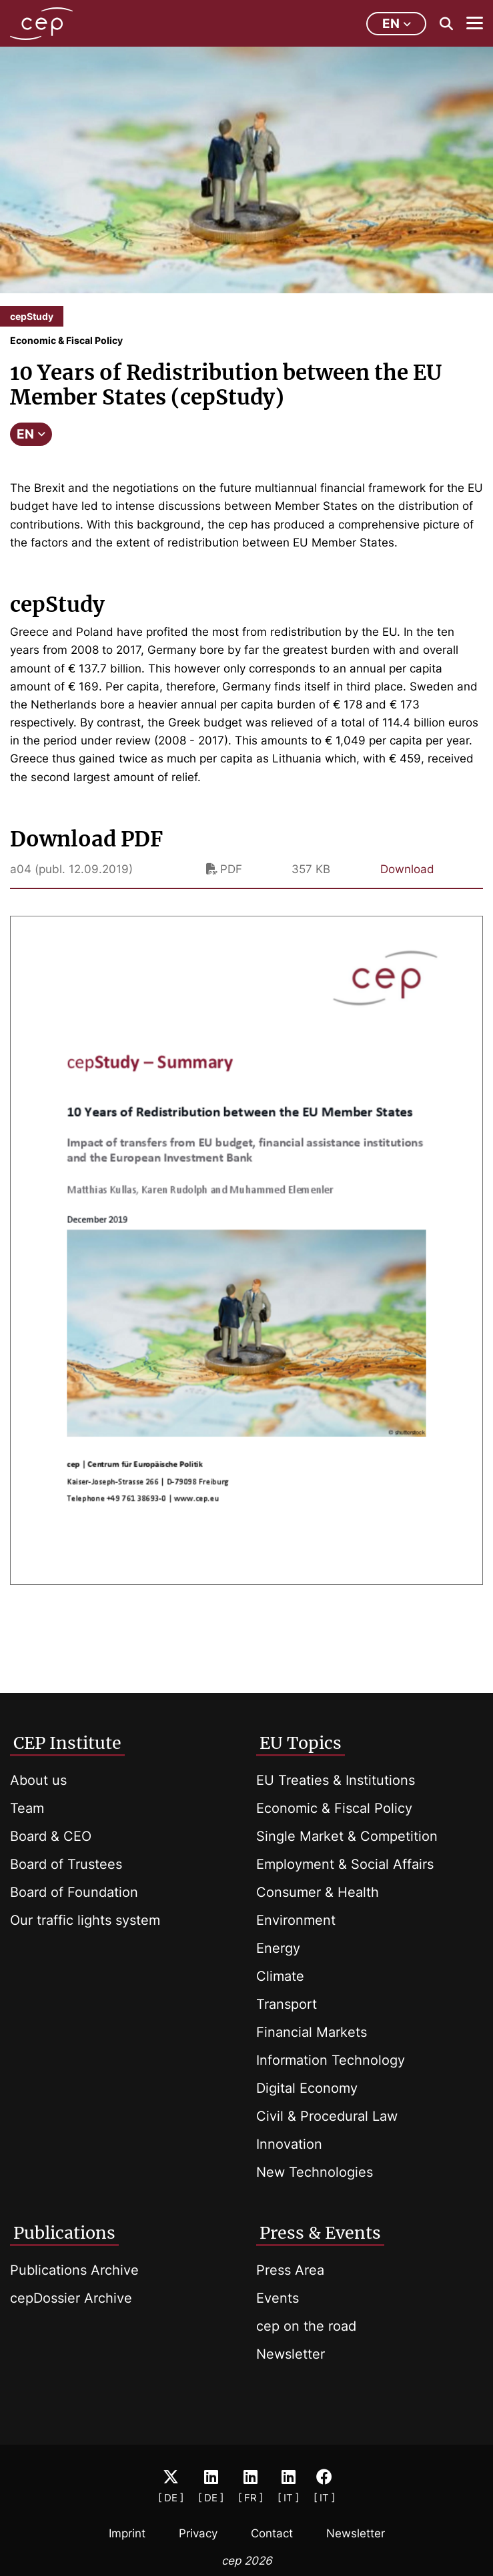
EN (31, 434)
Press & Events (320, 2232)
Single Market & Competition (347, 1836)
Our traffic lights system (85, 1920)
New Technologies (314, 2172)
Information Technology (330, 2060)
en (396, 23)
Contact (272, 2533)
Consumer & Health (317, 1892)
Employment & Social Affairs (345, 1864)
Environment (296, 1920)
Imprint (127, 2533)
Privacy (198, 2533)
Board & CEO (50, 1836)
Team (27, 1808)
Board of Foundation (74, 1892)
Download (407, 869)
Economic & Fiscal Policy (334, 1808)
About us (38, 1780)
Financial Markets (311, 2032)
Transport (286, 2004)
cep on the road (306, 2326)
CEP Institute (67, 1743)
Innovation (289, 2144)
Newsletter (290, 2354)
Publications (64, 2232)
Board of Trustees (66, 1864)
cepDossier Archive (71, 2298)
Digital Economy (307, 2088)
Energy (278, 1948)
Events (277, 2298)
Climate (280, 1976)
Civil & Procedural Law (327, 2116)
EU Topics (301, 1743)
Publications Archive (74, 2270)
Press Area (290, 2270)
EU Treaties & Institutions (335, 1780)
